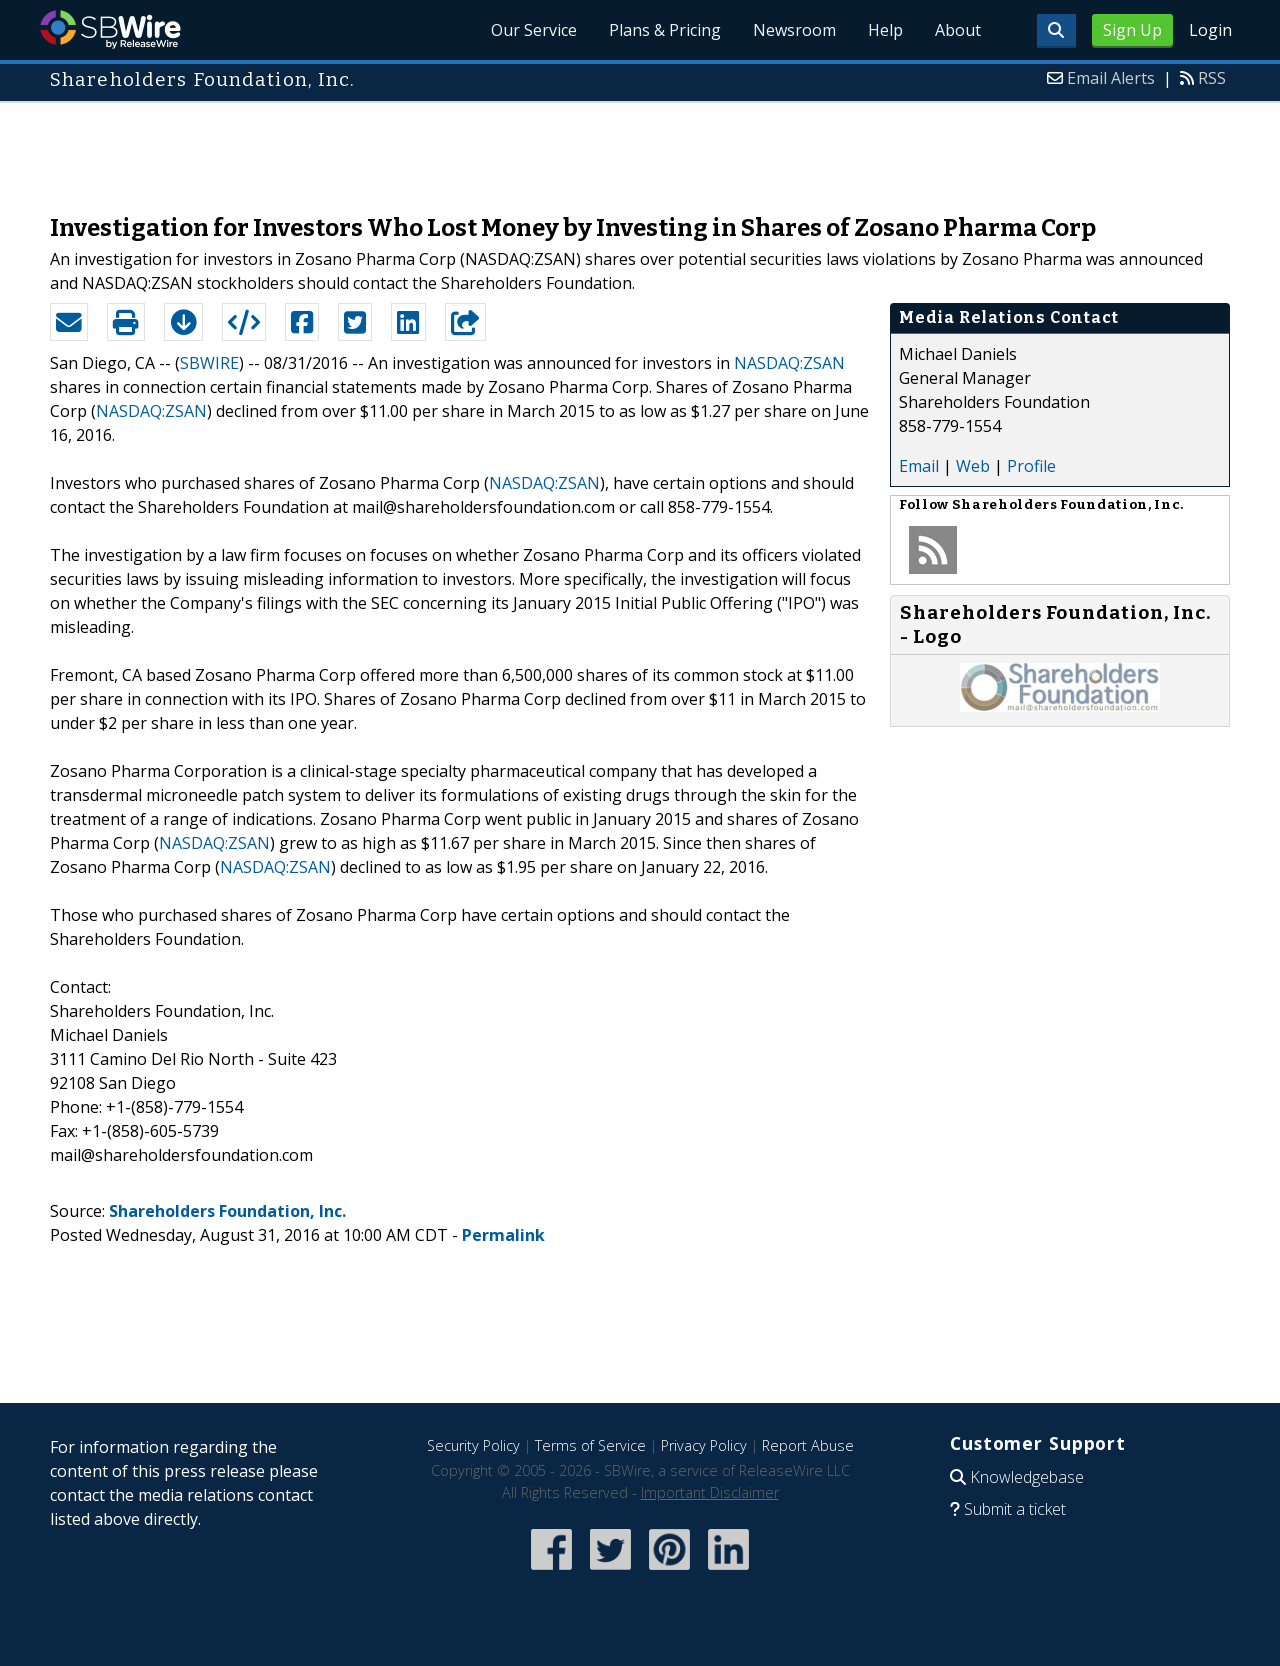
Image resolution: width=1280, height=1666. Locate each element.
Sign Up (1132, 30)
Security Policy (473, 1445)
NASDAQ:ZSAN (789, 363)
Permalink (503, 1235)
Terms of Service (590, 1445)
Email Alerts (1111, 78)
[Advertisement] (640, 148)
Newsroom (794, 30)
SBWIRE (209, 363)
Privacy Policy (704, 1445)
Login (1210, 30)
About (958, 30)
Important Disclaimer (710, 1492)
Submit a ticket (1015, 1509)
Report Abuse (808, 1445)
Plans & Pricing (665, 30)
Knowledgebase (1027, 1477)
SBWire (110, 29)
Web (973, 466)
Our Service (534, 30)
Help (885, 30)
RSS (1212, 78)
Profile (1031, 466)
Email (919, 466)
